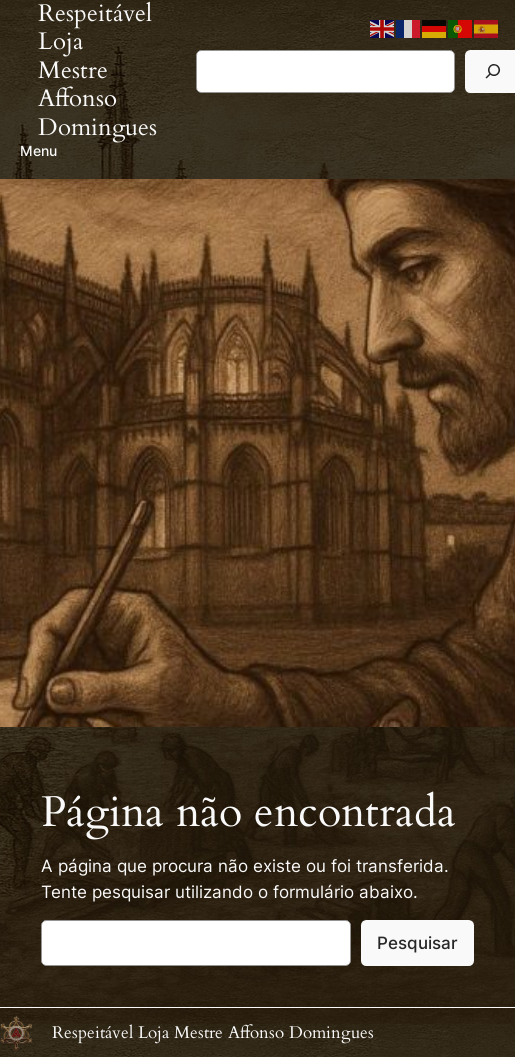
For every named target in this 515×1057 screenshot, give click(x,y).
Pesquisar (417, 943)
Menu (38, 150)
